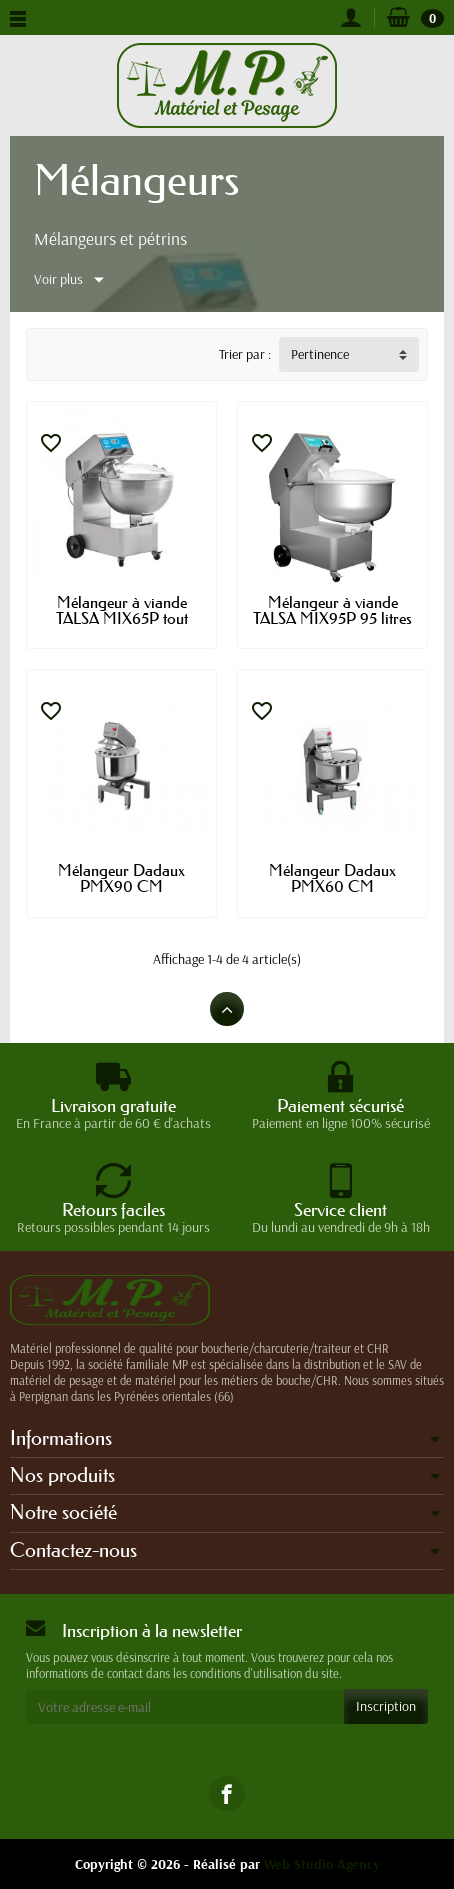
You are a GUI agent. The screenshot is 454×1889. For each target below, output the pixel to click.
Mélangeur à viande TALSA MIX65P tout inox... (122, 618)
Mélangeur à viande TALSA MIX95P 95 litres (332, 610)
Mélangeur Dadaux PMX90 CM (121, 878)
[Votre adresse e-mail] (185, 1706)
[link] (226, 1793)
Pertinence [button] (320, 354)
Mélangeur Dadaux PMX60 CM (332, 878)
